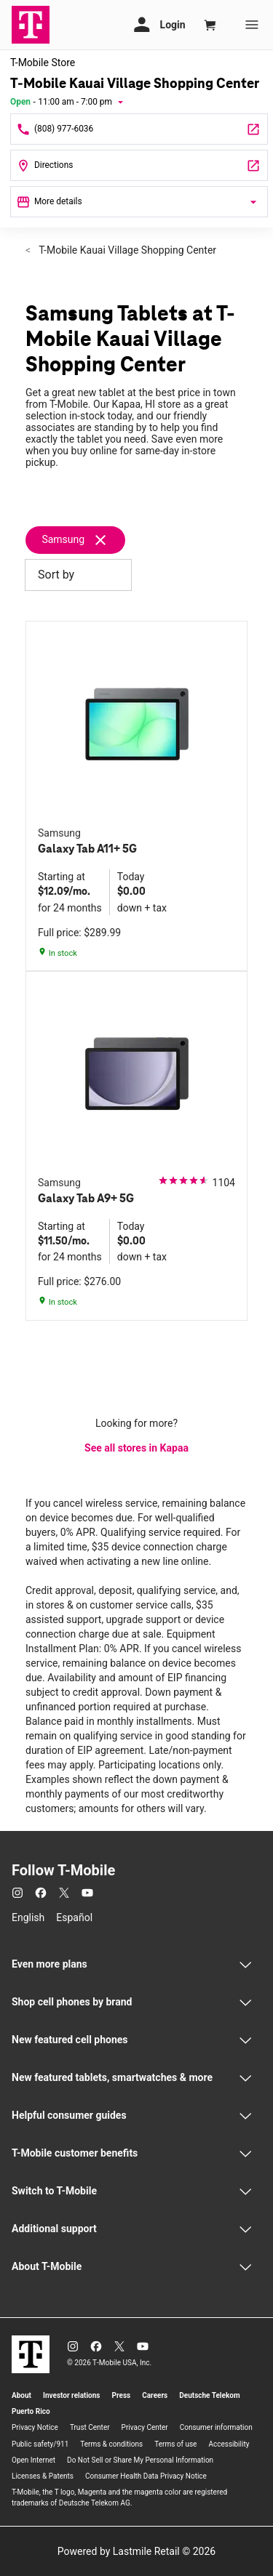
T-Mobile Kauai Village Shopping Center (126, 250)
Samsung (62, 539)
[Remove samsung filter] (81, 540)
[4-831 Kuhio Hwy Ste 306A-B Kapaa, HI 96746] (139, 165)
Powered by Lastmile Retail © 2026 (136, 2551)
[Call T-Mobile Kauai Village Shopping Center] (139, 129)
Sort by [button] (78, 575)
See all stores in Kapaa (136, 1448)
